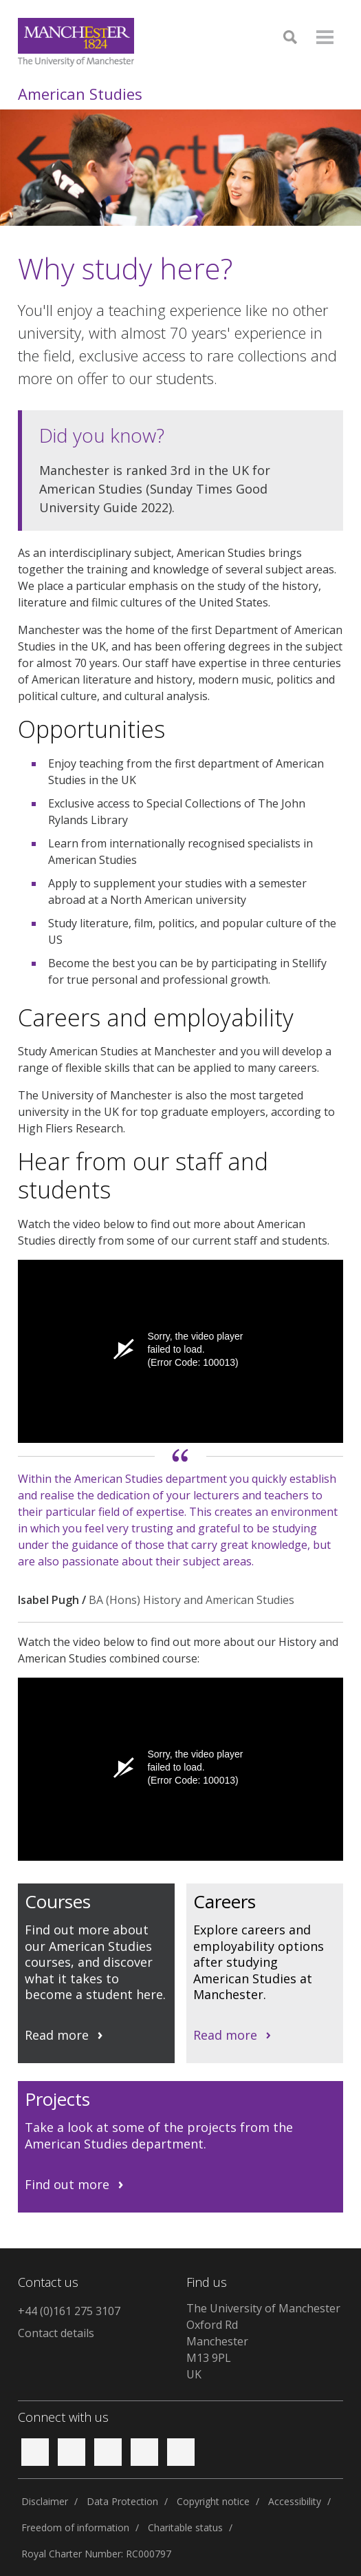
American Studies (80, 94)
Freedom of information (75, 2527)
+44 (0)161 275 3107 (69, 2311)
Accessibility (294, 2501)
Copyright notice (213, 2501)
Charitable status (185, 2527)
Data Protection (122, 2501)
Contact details (56, 2333)
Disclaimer (44, 2501)
